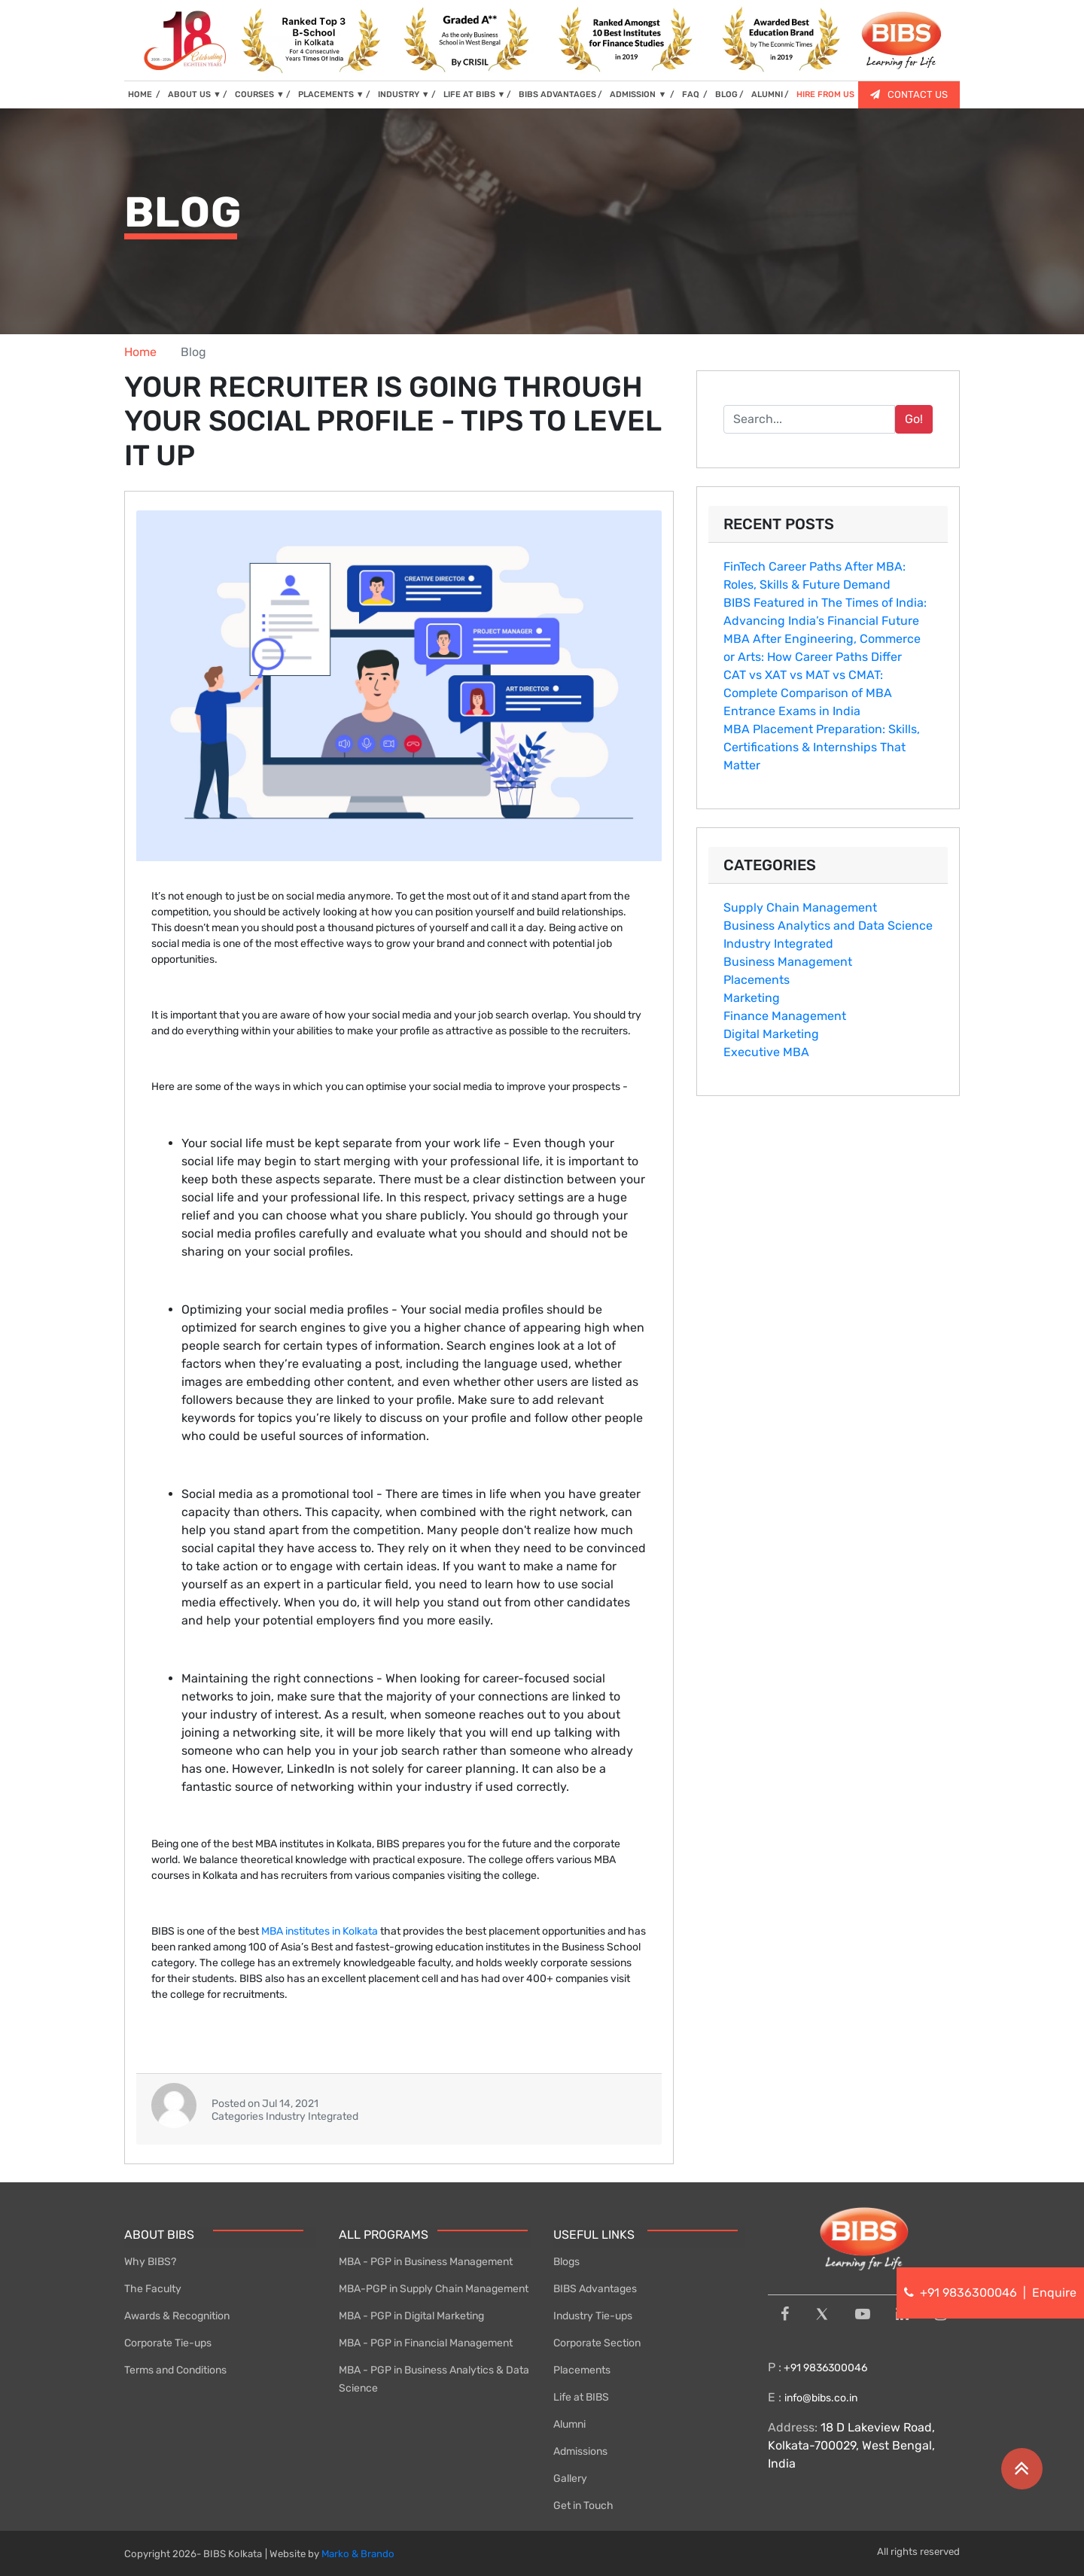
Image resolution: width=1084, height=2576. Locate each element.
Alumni (569, 2424)
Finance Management (784, 1016)
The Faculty (152, 2288)
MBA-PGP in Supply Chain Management (433, 2288)
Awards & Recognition (177, 2316)
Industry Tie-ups (592, 2316)
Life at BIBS (581, 2397)
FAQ (692, 94)
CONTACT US (909, 94)
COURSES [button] (260, 94)
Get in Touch (583, 2505)
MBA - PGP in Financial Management (426, 2343)
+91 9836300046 (824, 2367)
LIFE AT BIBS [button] (474, 94)
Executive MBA (766, 1052)
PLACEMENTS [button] (331, 94)
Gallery (570, 2478)
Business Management (787, 962)
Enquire (1054, 2292)
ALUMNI (767, 94)
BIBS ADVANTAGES (557, 94)
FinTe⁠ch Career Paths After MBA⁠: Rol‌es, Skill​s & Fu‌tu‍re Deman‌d (814, 575)
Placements (756, 980)
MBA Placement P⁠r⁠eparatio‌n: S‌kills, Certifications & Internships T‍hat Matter (821, 747)
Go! (914, 419)
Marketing (751, 998)
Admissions (580, 2451)
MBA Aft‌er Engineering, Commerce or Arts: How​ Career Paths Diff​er (822, 648)
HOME (144, 93)
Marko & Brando (357, 2553)
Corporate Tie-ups (168, 2343)
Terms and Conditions (175, 2370)
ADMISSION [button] (639, 94)
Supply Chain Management (800, 907)
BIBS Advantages (595, 2288)
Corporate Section (597, 2343)
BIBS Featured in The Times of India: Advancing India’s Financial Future (825, 611)
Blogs (566, 2261)
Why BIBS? (150, 2261)
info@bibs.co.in (820, 2398)
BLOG (726, 94)
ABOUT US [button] (194, 94)
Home (140, 352)
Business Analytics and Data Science (828, 925)
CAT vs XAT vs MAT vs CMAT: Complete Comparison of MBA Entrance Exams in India (807, 693)
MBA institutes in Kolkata (320, 1931)
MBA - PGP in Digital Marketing (411, 2316)
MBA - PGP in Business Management (426, 2261)
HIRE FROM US (825, 94)
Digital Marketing (771, 1034)
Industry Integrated (778, 943)
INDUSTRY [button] (404, 94)
